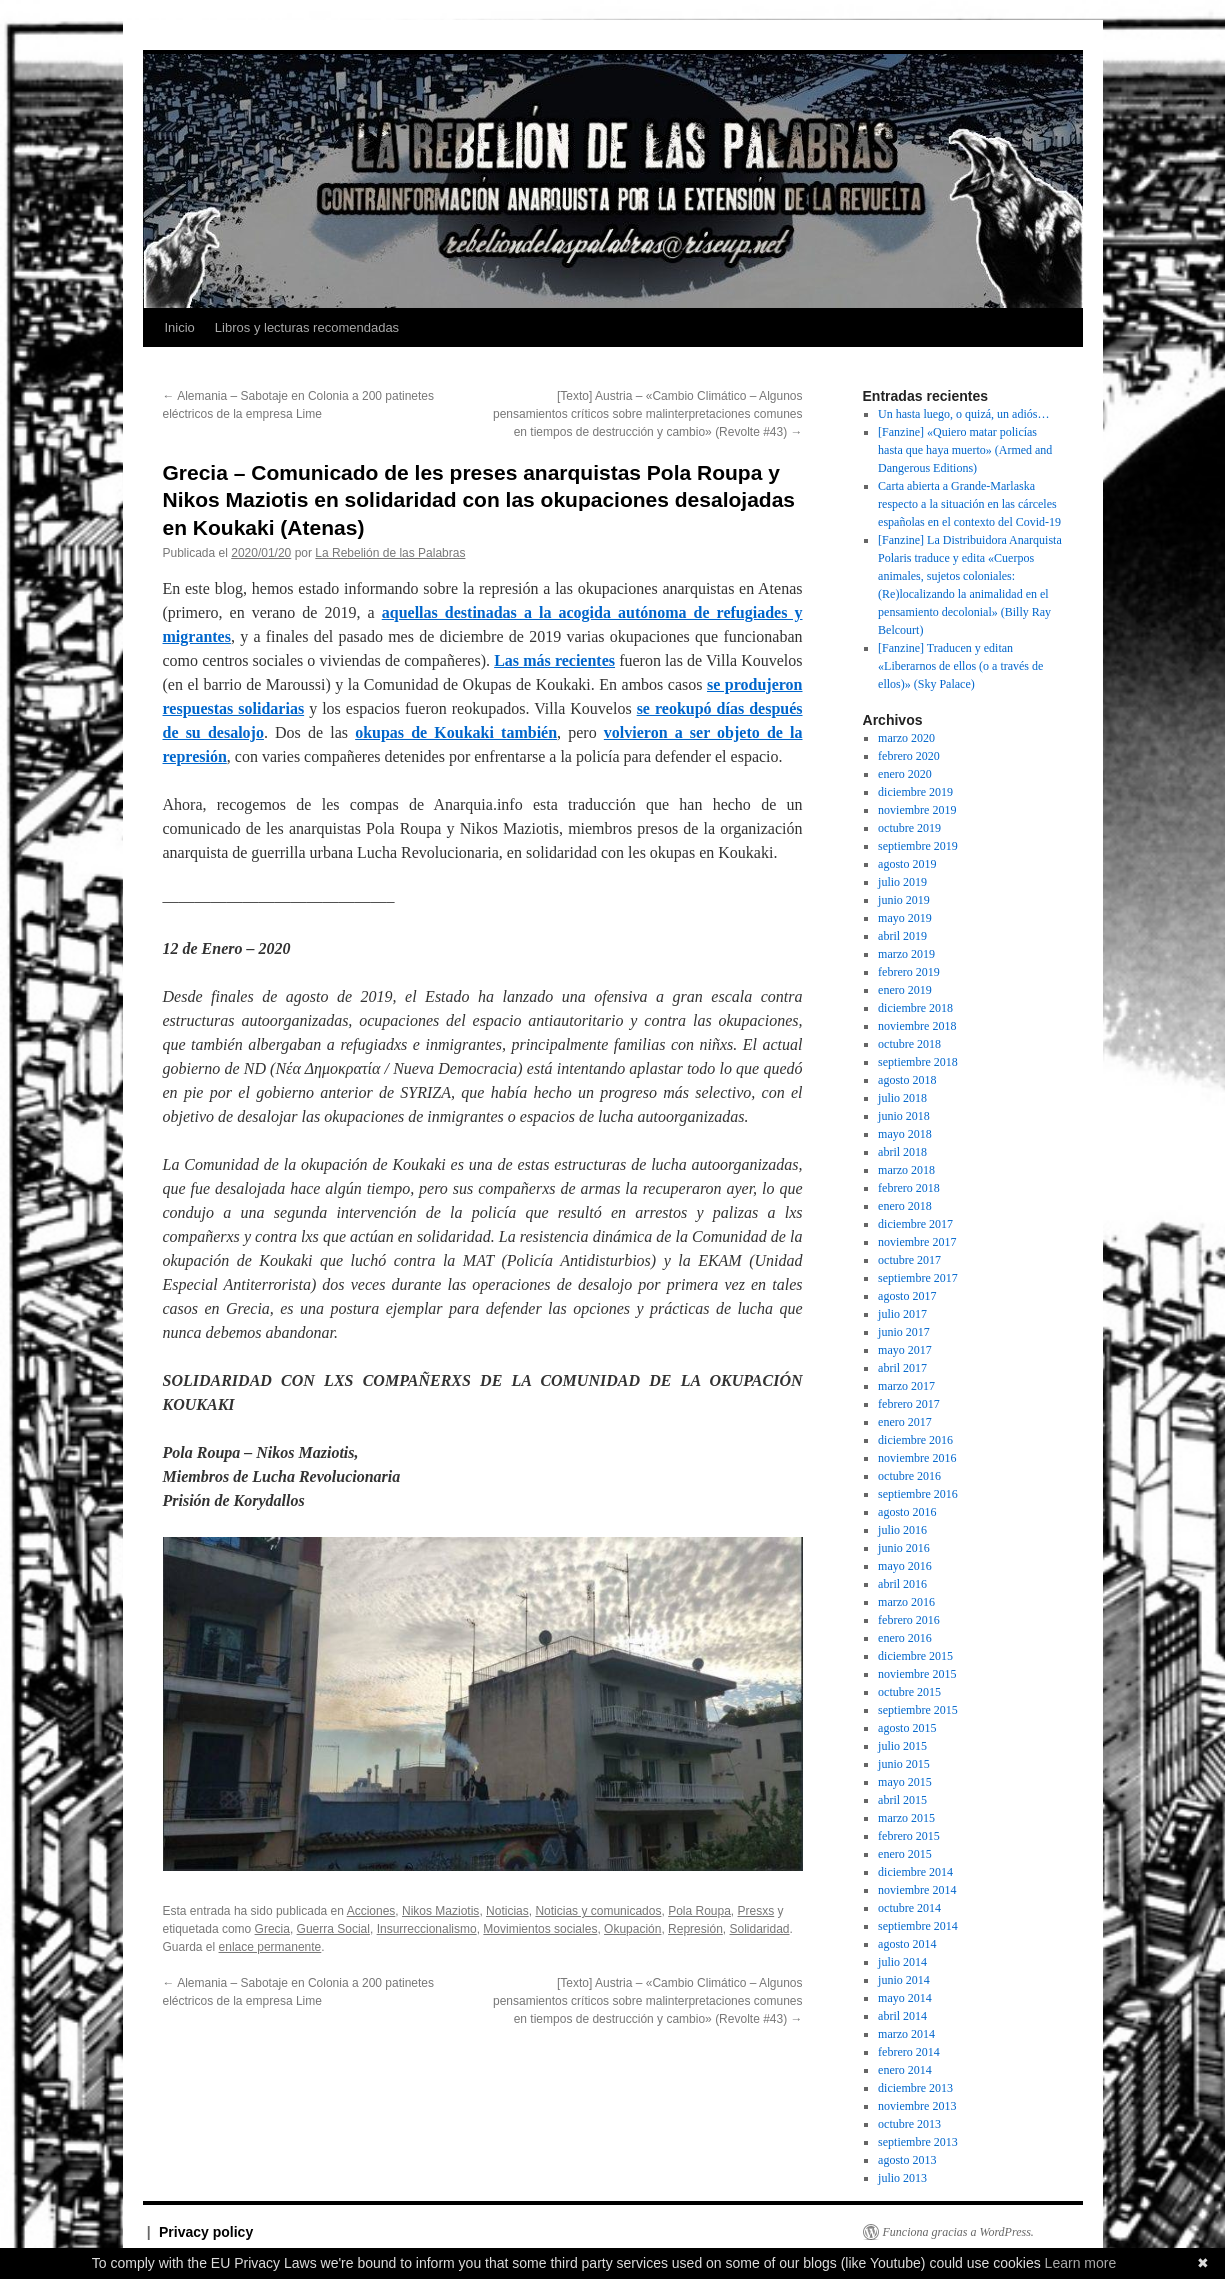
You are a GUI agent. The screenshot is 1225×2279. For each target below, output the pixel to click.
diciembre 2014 (915, 1872)
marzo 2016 (906, 1602)
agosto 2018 (907, 1080)
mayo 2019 (905, 918)
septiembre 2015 (918, 1710)
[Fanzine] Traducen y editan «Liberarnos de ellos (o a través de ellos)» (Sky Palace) (960, 666)
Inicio (180, 327)
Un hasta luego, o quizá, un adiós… (963, 414)
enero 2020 (905, 774)
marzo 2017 (906, 1386)
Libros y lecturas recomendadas (307, 327)
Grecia (272, 1929)
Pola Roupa (699, 1911)
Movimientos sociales (540, 1929)
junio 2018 (904, 1116)
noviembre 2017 (917, 1242)
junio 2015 (904, 1764)
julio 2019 (902, 882)
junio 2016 (904, 1548)
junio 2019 (904, 900)
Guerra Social (333, 1929)
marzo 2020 (906, 738)
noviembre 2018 (917, 1026)
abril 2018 (902, 1152)
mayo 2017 (905, 1350)
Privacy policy (206, 2232)
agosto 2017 (907, 1296)
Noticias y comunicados (598, 1911)
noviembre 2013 (917, 2106)
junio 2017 (904, 1332)
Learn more (1081, 2263)
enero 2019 (905, 990)
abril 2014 (902, 2016)
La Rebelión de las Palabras (390, 553)
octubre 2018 (909, 1044)
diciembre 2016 (915, 1440)
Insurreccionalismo (427, 1929)
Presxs (756, 1911)
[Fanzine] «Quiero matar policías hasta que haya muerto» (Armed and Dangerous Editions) (965, 450)
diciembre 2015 (915, 1656)
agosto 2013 (907, 2160)
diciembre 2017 (915, 1224)
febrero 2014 (909, 2052)
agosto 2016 (907, 1512)
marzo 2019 (906, 954)
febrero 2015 (909, 1836)
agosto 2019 (907, 864)
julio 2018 (902, 1098)
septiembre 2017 (918, 1278)
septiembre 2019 (918, 846)
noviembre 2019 (917, 810)
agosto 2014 (907, 1944)
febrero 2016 (909, 1620)
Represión (695, 1929)
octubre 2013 (909, 2124)
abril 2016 (902, 1584)
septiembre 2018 (918, 1062)
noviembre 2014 (917, 1890)
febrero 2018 (909, 1188)
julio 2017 (902, 1314)
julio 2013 (902, 2178)
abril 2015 (902, 1800)
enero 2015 (905, 1854)
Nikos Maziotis (440, 1911)
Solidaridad (759, 1929)
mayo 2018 (905, 1134)
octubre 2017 (909, 1260)
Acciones (371, 1911)
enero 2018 (905, 1206)
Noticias (507, 1911)
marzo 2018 (906, 1170)
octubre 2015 (909, 1692)
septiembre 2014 (918, 1926)
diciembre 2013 (915, 2088)
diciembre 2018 (915, 1008)
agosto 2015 (907, 1728)
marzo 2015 (906, 1818)
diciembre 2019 (915, 792)
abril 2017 (902, 1368)
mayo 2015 (905, 1782)
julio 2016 (902, 1530)
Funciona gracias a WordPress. (958, 2232)
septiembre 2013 (918, 2142)
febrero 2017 (909, 1404)
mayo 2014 (905, 1998)
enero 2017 (905, 1422)
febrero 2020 (909, 756)
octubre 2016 (909, 1476)
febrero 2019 (909, 972)
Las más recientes (554, 660)
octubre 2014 (909, 1908)
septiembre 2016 (918, 1494)
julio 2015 (902, 1746)
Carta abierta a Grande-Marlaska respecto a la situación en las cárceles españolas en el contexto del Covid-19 (969, 504)
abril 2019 (902, 936)
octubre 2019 (909, 828)
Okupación (632, 1929)
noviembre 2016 (917, 1458)
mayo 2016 (905, 1566)
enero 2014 (905, 2070)
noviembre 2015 (917, 1674)
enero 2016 (905, 1638)
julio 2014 (902, 1962)
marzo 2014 (906, 2034)
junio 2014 (904, 1980)
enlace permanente (270, 1947)
